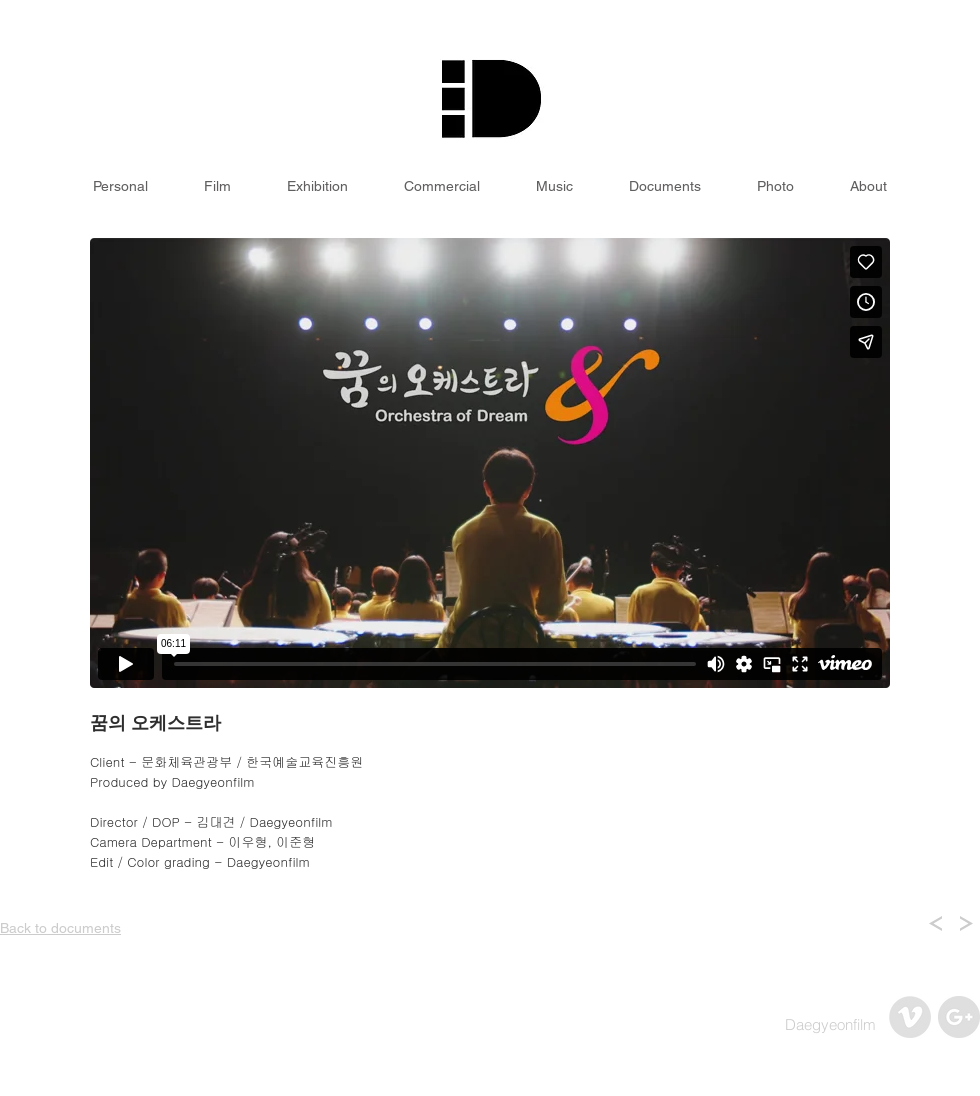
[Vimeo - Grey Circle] (910, 1017)
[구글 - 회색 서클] (959, 1017)
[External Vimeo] (490, 463)
